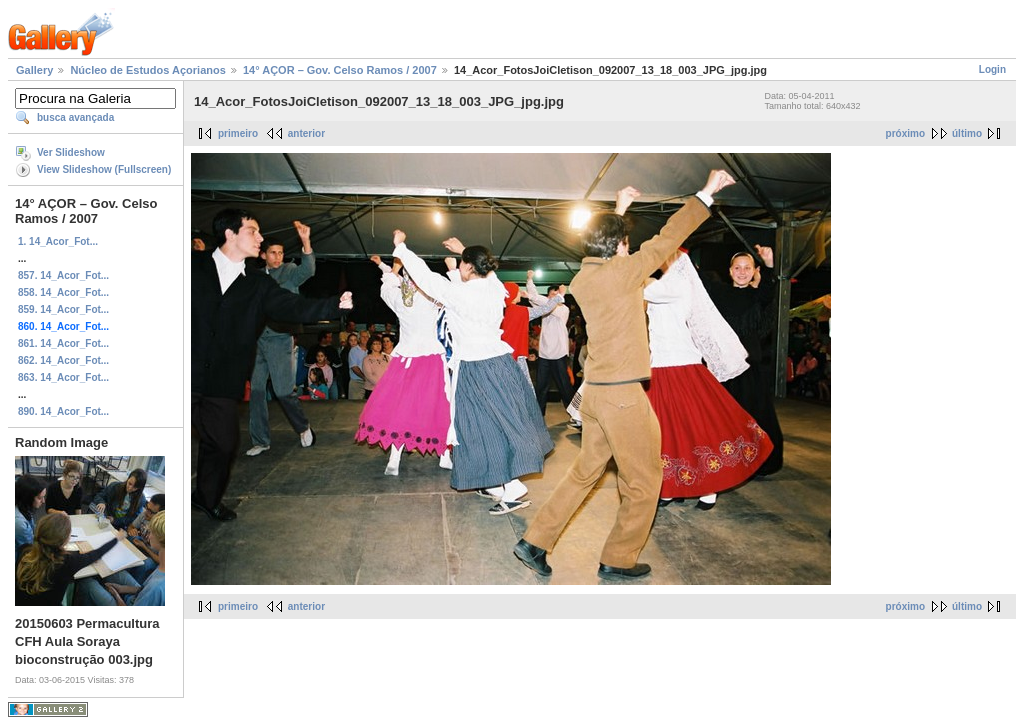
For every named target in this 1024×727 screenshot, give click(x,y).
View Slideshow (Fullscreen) (104, 169)
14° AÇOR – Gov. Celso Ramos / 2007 (340, 70)
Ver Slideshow (71, 152)
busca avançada (75, 117)
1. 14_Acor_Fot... (58, 241)
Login (992, 69)
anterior (306, 133)
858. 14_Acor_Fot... (63, 292)
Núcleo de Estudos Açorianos (147, 70)
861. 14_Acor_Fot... (63, 343)
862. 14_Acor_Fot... (63, 360)
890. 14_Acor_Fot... (63, 411)
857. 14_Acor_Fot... (63, 275)
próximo (905, 133)
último (967, 133)
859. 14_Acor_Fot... (63, 309)
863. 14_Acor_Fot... (63, 377)
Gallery (34, 70)
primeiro (238, 133)
